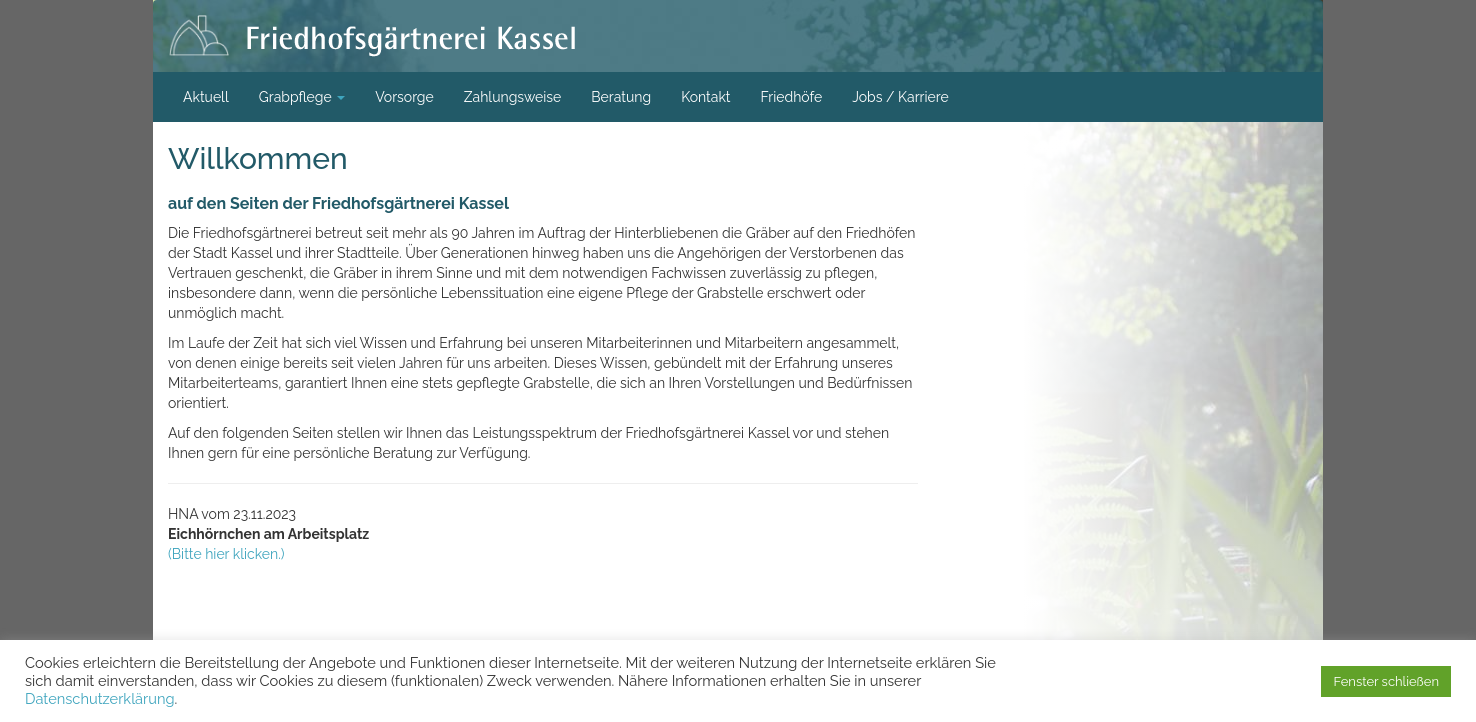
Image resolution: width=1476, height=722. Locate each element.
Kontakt (705, 97)
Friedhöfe (792, 97)
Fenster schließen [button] (1386, 681)
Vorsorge (404, 97)
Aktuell (206, 97)
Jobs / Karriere (900, 97)
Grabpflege (302, 97)
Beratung (621, 97)
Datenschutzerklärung (100, 698)
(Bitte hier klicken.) (226, 554)
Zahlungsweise (513, 97)
